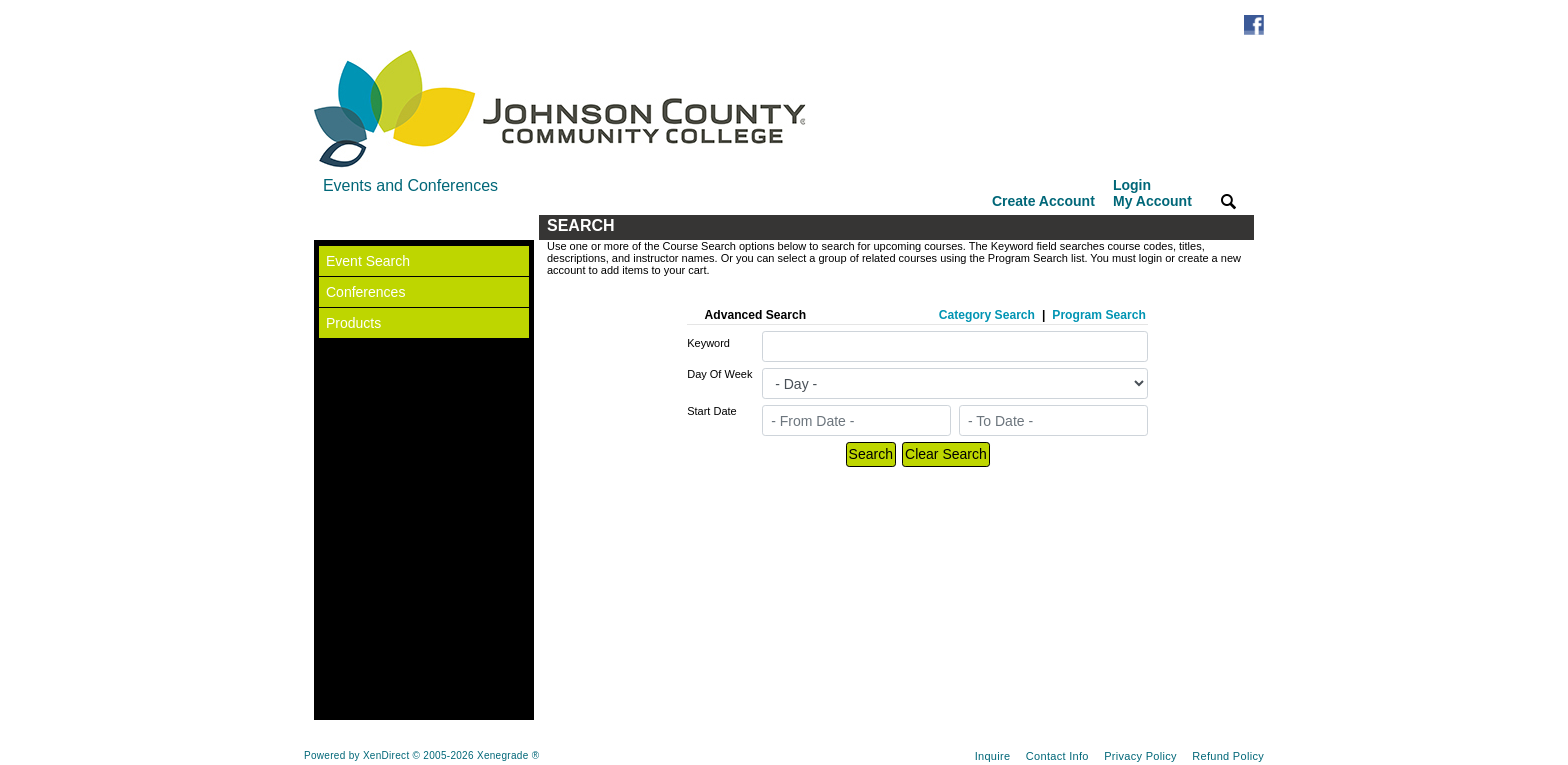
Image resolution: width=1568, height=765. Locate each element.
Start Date (712, 411)
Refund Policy (1228, 756)
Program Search (1098, 315)
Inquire (993, 756)
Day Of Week (719, 374)
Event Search (368, 261)
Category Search (987, 315)
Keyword (708, 343)
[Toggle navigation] (333, 227)
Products (353, 323)
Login (1152, 193)
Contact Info (1057, 756)
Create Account (1043, 201)
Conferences (365, 292)
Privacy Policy (1140, 756)
